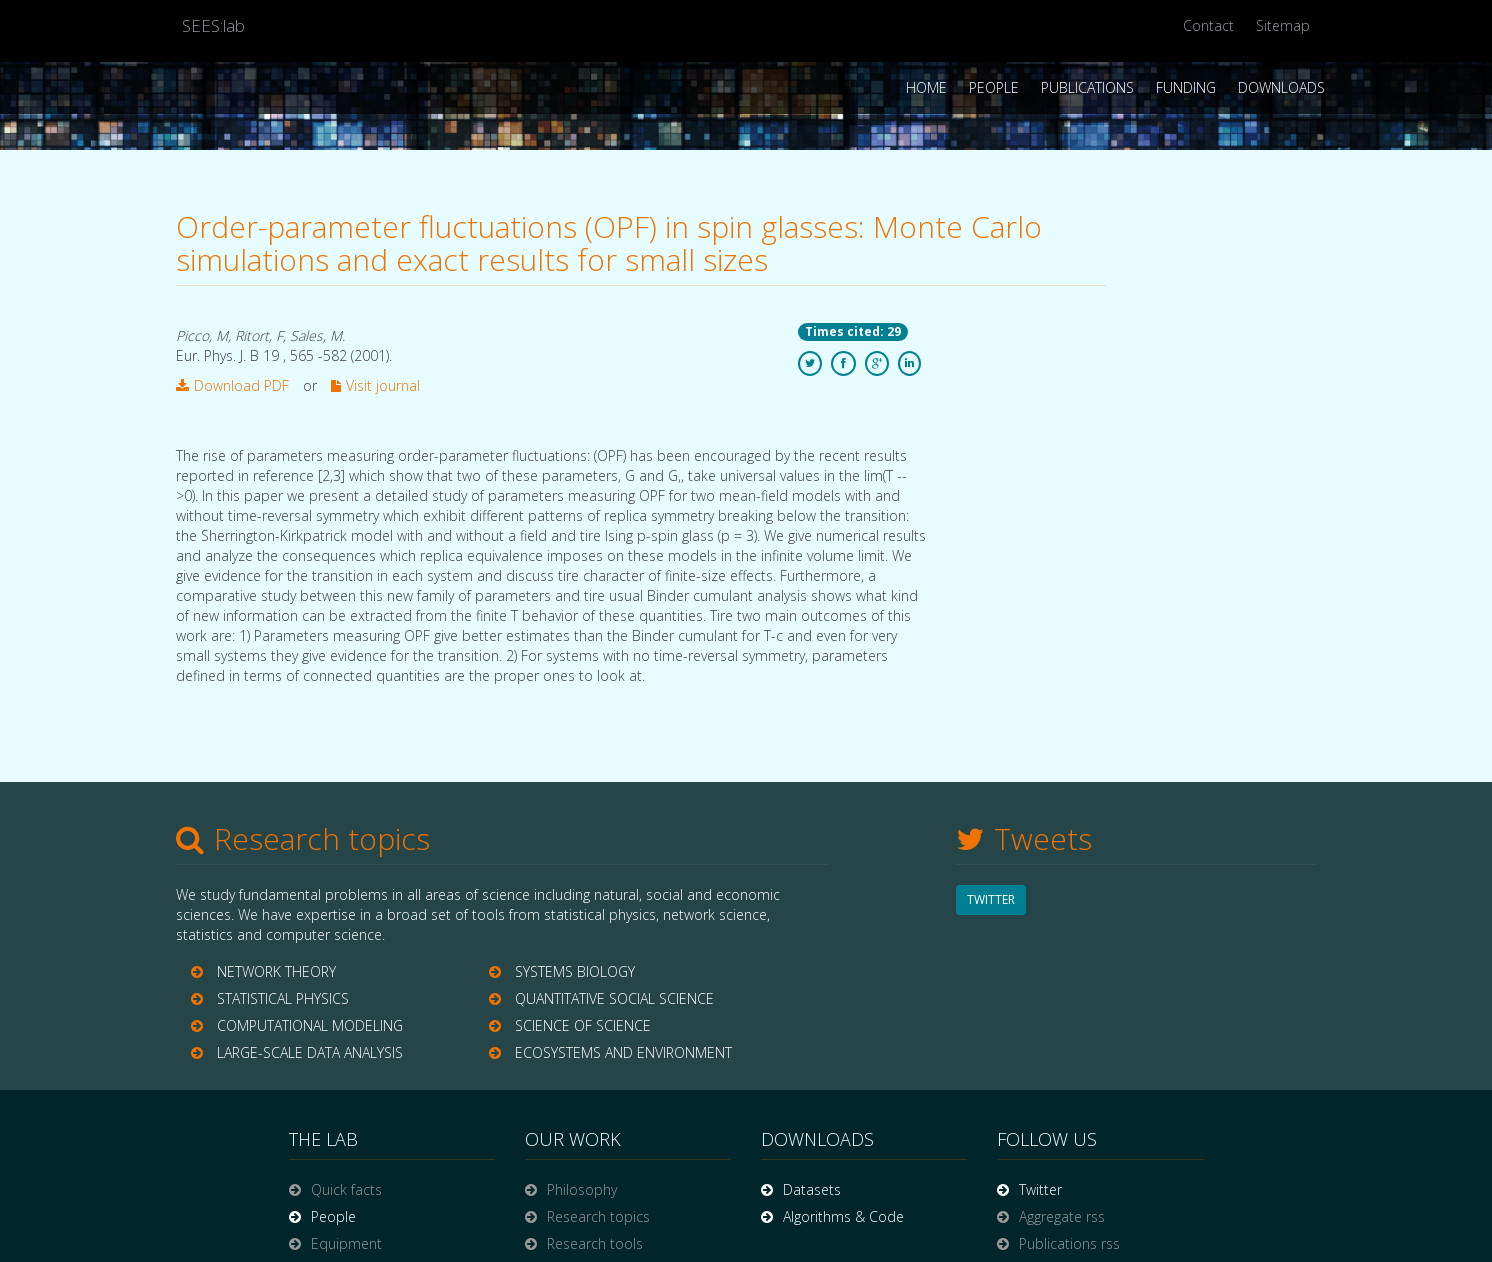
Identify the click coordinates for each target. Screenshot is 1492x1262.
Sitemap (1283, 25)
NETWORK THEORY (276, 971)
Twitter (1040, 1189)
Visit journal (375, 385)
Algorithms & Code (843, 1216)
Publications (1087, 87)
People (994, 87)
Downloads (1281, 87)
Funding (1186, 87)
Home (926, 87)
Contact (1208, 25)
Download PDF (232, 385)
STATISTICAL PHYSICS (283, 998)
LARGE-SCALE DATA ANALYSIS (310, 1052)
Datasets (812, 1189)
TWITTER (991, 899)
